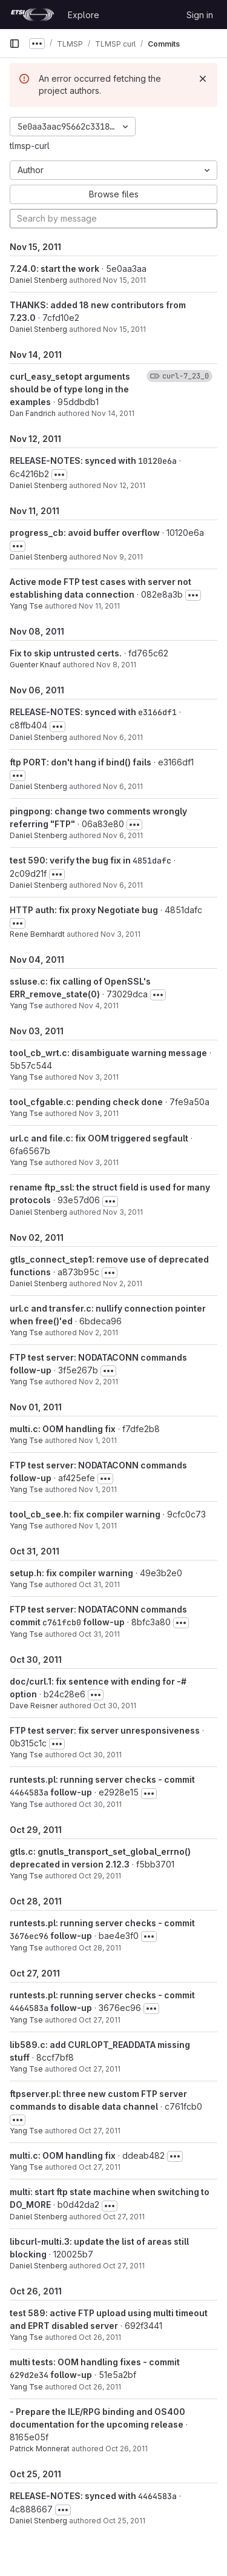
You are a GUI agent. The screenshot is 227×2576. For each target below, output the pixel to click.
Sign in (199, 15)
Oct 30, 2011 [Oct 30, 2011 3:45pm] (100, 1804)
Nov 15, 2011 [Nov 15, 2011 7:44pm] (124, 280)
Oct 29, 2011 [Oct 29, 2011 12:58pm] (100, 1875)
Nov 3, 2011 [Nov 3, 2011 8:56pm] (99, 1162)
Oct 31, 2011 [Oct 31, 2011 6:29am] (99, 1634)
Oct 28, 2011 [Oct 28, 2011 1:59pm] (100, 1947)
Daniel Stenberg (38, 280)
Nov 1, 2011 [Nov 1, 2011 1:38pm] (98, 1440)
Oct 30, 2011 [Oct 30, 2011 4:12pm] (100, 1754)
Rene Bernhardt (37, 934)
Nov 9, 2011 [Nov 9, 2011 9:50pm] (123, 556)
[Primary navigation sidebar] (14, 43)
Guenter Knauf (35, 664)
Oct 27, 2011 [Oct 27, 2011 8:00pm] (99, 2068)
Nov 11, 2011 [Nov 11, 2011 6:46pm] (99, 605)
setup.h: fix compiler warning (71, 1573)
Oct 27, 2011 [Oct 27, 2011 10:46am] (124, 2216)
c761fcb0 (61, 1622)
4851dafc (152, 860)
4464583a (29, 1792)
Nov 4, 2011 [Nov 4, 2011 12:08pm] (99, 1005)
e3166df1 (157, 712)
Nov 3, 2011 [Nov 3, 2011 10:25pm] (120, 934)
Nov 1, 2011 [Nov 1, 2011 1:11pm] (98, 1489)
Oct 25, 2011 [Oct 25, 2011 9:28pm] (124, 2520)
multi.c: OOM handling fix (63, 1429)
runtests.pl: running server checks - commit (102, 1779)
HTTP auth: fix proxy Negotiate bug (84, 910)
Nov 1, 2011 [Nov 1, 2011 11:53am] (98, 1525)
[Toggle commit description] (59, 474)
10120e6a (157, 460)
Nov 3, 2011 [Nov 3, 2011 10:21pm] (99, 1113)
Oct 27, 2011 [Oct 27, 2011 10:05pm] (99, 2019)
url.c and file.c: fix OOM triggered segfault (99, 1138)
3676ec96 (29, 1935)
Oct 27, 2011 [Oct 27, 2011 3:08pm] (99, 2166)
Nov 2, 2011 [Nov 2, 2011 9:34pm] (98, 1332)
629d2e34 (29, 2375)
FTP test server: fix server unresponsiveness (105, 1730)
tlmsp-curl (30, 145)
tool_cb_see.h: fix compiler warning (85, 1514)
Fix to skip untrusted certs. (66, 653)
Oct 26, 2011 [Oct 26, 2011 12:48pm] (126, 2448)
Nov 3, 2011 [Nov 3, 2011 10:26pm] (99, 1077)
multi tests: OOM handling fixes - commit (95, 2362)
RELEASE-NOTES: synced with (74, 460)
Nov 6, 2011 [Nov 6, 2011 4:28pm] (123, 885)
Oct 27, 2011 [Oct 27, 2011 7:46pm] (99, 2130)
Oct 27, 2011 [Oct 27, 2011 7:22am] (124, 2265)
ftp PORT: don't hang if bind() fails (80, 762)
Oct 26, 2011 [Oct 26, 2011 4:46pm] (100, 2386)
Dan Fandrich (33, 413)
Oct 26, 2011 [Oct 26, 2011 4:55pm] (100, 2337)
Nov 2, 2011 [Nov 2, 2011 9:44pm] (122, 1283)
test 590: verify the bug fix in (71, 860)
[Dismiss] (203, 78)
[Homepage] (32, 14)
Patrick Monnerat (40, 2448)
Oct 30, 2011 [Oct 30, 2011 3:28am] (114, 1705)
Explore (83, 15)
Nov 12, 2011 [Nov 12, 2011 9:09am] (124, 485)
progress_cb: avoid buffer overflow (85, 532)
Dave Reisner (34, 1705)
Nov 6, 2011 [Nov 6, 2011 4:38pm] (123, 835)
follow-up (103, 1622)
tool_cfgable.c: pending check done (86, 1102)
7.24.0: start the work (54, 268)
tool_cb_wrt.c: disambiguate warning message (108, 1053)
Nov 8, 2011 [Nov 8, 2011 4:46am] (116, 664)
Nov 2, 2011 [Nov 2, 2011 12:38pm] (98, 1381)
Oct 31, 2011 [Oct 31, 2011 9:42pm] (99, 1584)
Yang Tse (26, 605)
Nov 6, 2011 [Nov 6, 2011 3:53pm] (123, 786)
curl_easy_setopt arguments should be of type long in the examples (70, 389)
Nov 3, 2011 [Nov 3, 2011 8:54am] (123, 1212)
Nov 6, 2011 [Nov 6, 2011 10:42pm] (123, 737)
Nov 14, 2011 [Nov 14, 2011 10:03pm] (112, 413)
